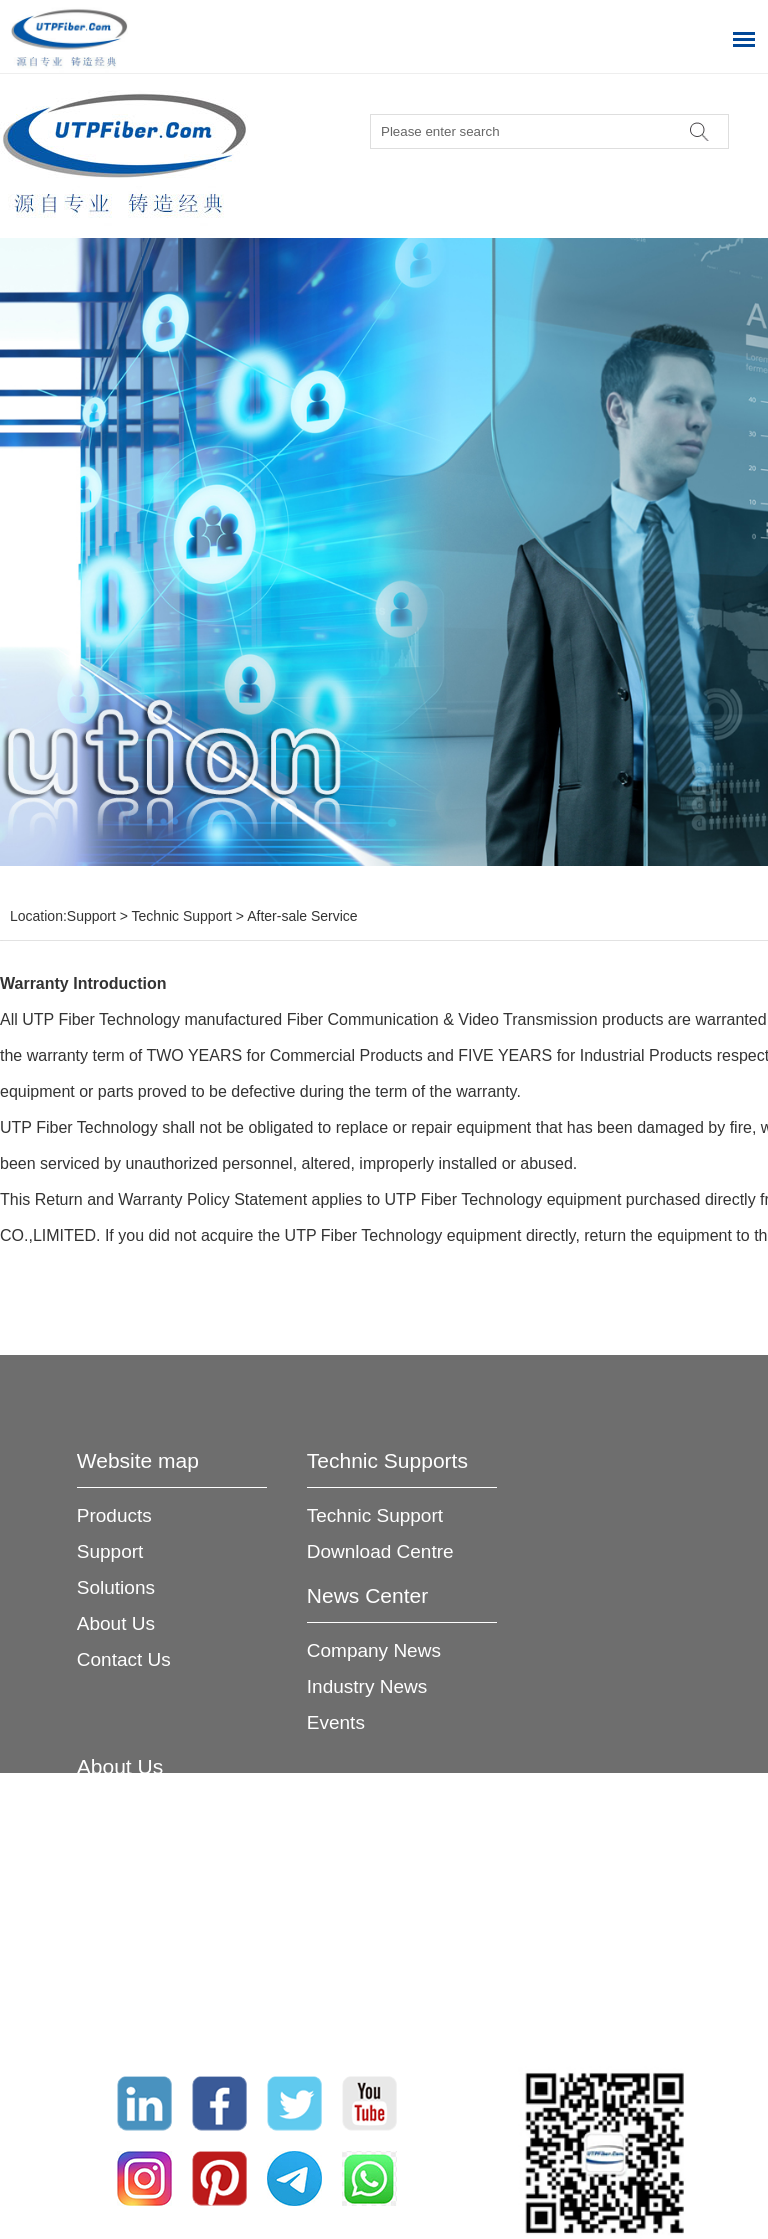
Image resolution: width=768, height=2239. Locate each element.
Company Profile (147, 1821)
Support (91, 916)
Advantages (127, 1857)
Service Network (146, 1893)
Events (336, 1722)
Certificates (124, 1929)
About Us (116, 1623)
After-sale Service (302, 916)
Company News (374, 1650)
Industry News (367, 1686)
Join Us (108, 1965)
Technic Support (182, 916)
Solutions (116, 1587)
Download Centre (380, 1551)
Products (114, 1515)
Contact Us (124, 1659)
